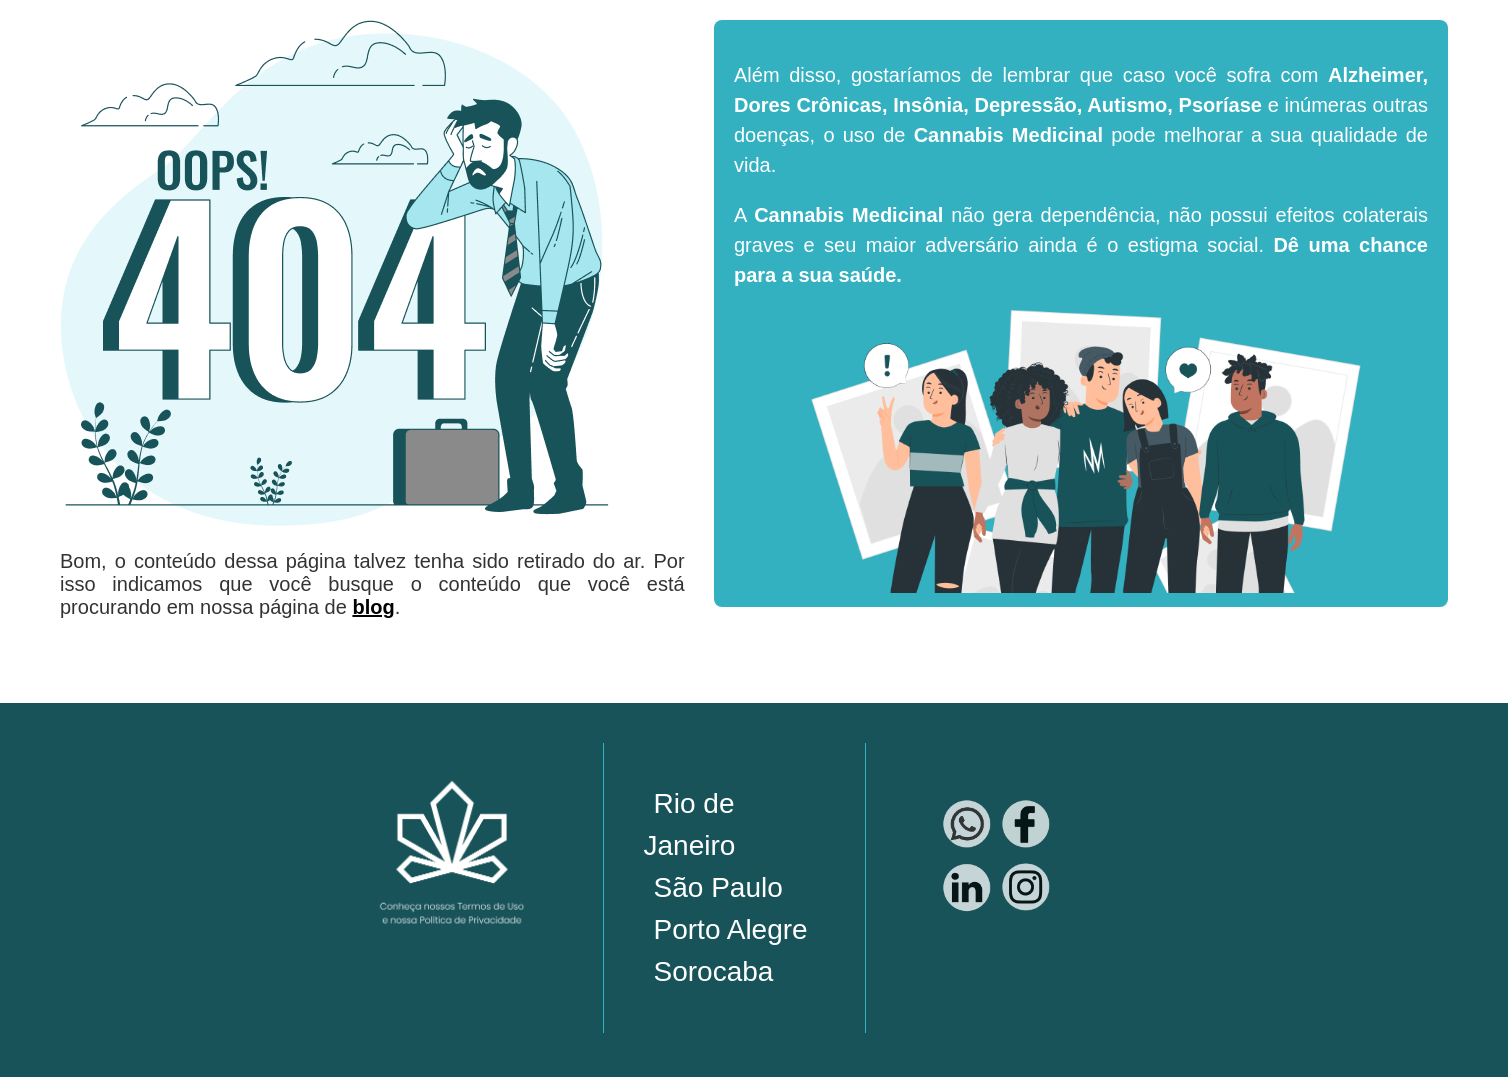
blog (373, 607)
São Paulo (718, 887)
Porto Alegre (731, 929)
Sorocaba (714, 971)
